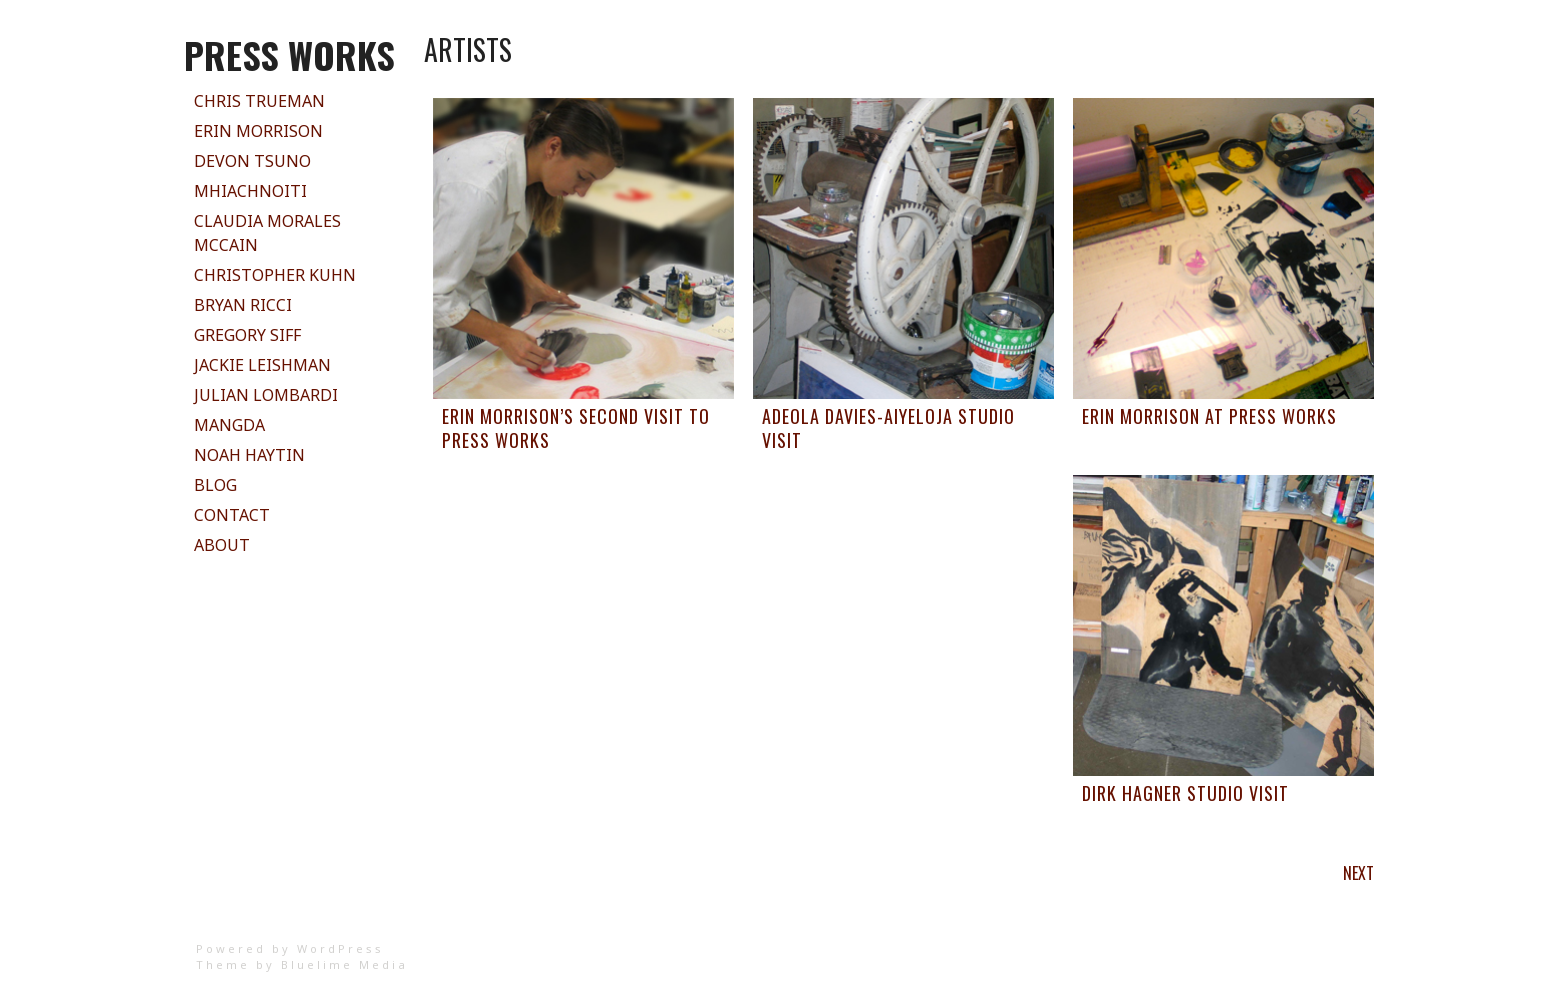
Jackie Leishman (262, 365)
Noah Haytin (249, 455)
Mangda (229, 425)
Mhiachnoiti (250, 191)
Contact (232, 515)
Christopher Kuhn (275, 275)
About (222, 545)
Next (1358, 873)
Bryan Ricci (243, 305)
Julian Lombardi (266, 395)
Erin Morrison (258, 131)
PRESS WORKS (289, 54)
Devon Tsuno (252, 161)
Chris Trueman (259, 101)
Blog (215, 485)
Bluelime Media (344, 964)
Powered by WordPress (290, 948)
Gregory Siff (247, 335)
